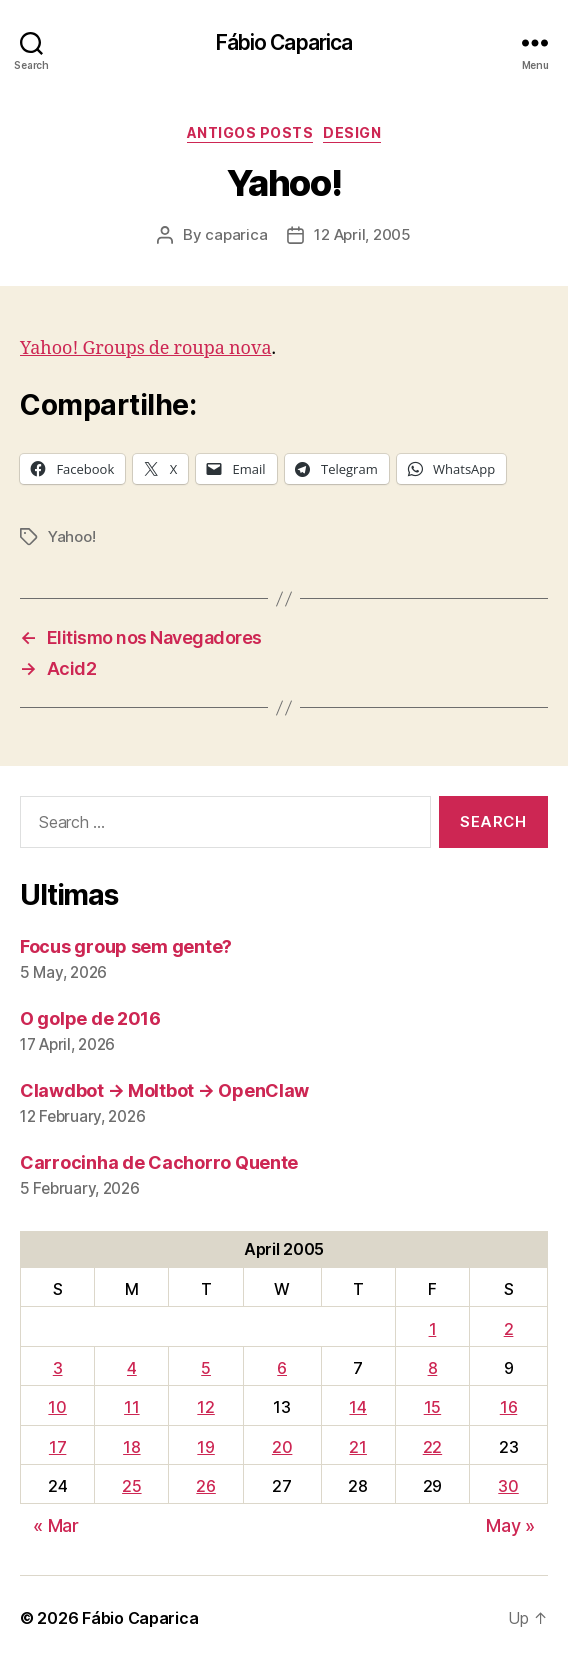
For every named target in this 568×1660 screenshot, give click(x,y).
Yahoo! (71, 536)
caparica (236, 234)
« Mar (56, 1525)
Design (352, 132)
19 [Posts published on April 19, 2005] (205, 1447)
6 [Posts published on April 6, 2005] (282, 1368)
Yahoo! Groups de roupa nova (146, 348)
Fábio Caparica (284, 42)
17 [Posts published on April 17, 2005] (57, 1447)
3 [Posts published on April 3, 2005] (58, 1368)
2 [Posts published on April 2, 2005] (509, 1329)
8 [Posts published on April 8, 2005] (433, 1368)
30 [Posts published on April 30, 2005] (508, 1486)
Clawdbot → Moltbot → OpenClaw (164, 1090)
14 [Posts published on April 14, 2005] (357, 1407)
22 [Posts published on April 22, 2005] (432, 1447)
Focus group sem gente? (126, 946)
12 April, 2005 (362, 234)
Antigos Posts (250, 132)
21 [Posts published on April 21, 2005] (357, 1447)
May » (510, 1525)
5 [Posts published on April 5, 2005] (206, 1368)
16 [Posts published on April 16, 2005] (508, 1407)
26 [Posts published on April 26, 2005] (205, 1486)
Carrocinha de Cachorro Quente (159, 1162)
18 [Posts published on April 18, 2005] (131, 1447)
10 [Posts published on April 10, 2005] (57, 1407)
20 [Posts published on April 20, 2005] (282, 1447)
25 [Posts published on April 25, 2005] (131, 1486)
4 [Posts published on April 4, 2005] (132, 1368)
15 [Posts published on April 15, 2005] (432, 1407)
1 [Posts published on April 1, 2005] (433, 1329)
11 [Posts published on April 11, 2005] (131, 1407)
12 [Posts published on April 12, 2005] (205, 1407)
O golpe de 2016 (90, 1018)
